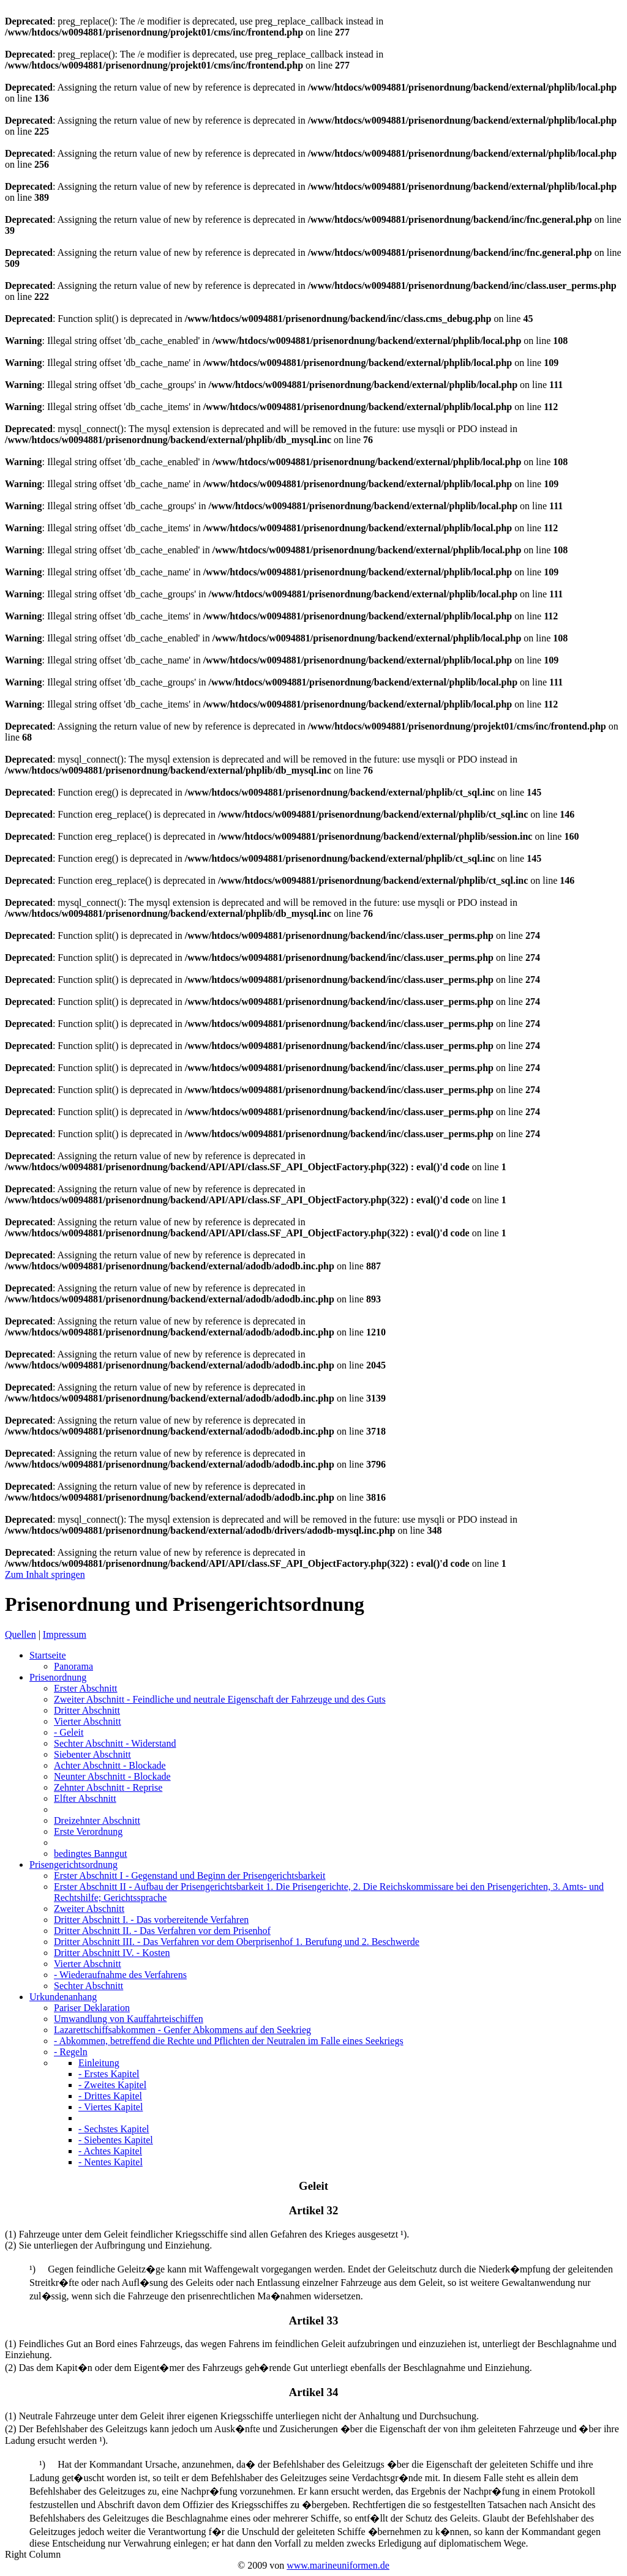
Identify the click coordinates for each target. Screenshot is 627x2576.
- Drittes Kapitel (110, 2096)
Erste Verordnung (88, 1831)
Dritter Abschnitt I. (151, 1919)
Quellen (20, 1634)
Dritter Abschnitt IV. (112, 1952)
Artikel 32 (314, 2210)
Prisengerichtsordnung (73, 1864)
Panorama (73, 1666)
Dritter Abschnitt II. (162, 1930)
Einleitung (98, 2063)
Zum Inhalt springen (45, 1574)
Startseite (47, 1655)
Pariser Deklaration (92, 2008)
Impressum (64, 1634)
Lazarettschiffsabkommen (182, 2030)
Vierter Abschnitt (87, 1721)
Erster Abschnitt (86, 1688)
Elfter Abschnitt (85, 1798)
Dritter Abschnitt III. (236, 1941)
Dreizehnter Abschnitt (97, 1820)
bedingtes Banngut (90, 1853)
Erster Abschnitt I (189, 1875)
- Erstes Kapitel (109, 2074)
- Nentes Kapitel (110, 2162)
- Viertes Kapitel (110, 2107)
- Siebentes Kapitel (115, 2140)
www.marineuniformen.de (338, 2565)
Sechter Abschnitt (115, 1743)
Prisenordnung (57, 1677)
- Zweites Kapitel (112, 2085)
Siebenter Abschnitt (92, 1754)
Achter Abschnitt (110, 1765)
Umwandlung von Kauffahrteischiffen (128, 2019)
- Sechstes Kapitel (113, 2129)
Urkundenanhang (63, 1997)
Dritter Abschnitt (87, 1710)
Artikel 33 (314, 2320)
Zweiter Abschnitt (220, 1699)
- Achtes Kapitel (110, 2151)
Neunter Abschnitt (112, 1776)
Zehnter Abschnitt (108, 1787)
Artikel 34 (314, 2392)
